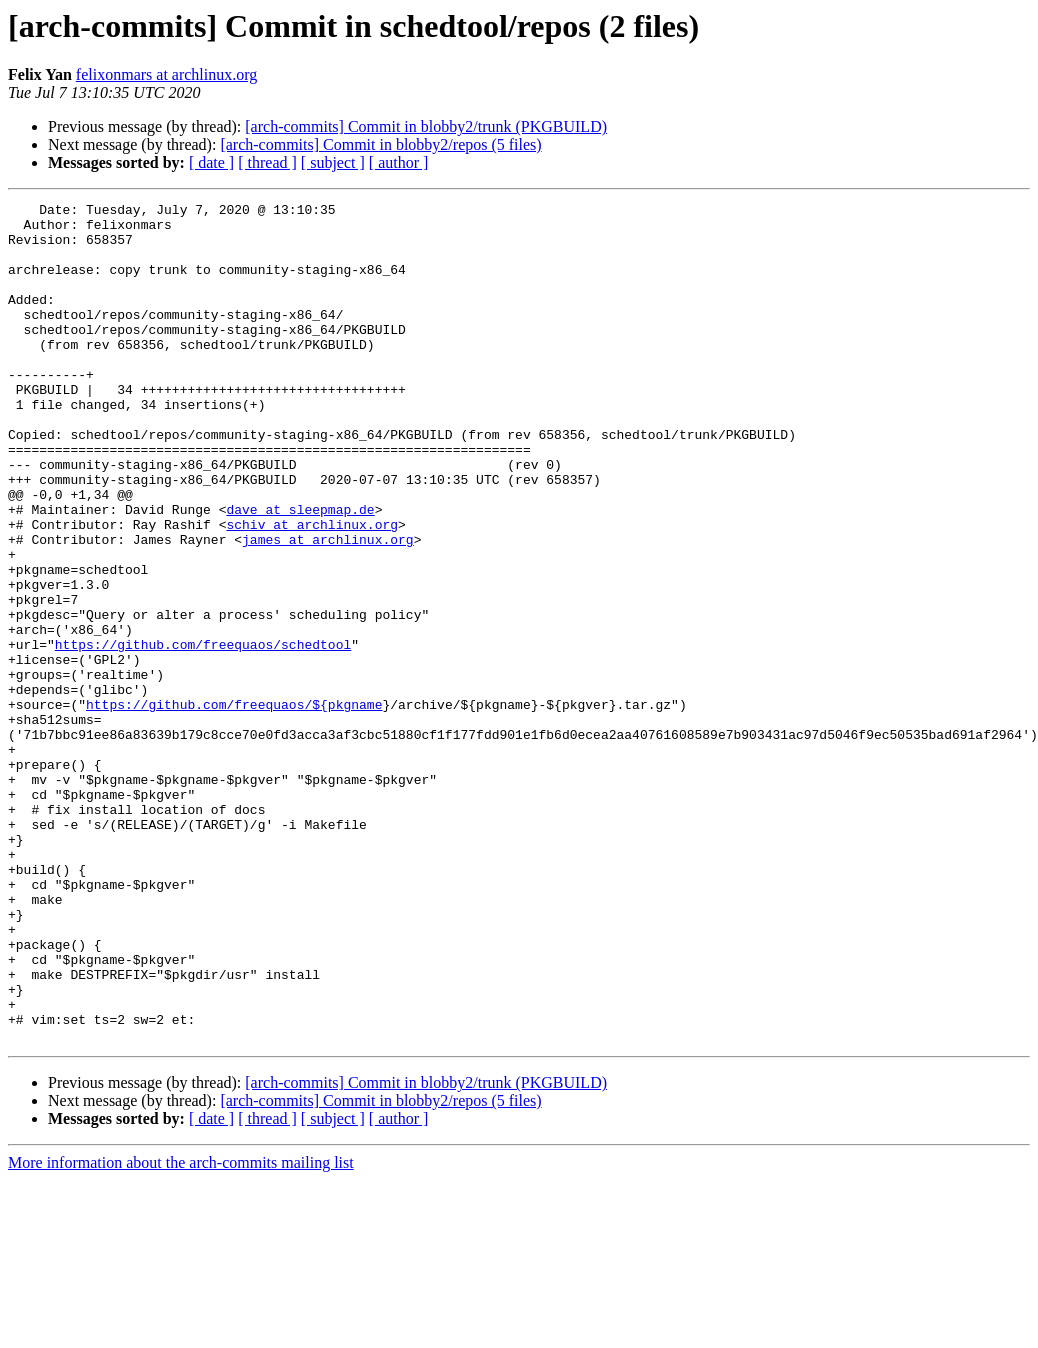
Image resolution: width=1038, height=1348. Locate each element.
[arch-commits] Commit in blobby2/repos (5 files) (380, 144)
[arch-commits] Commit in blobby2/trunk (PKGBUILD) (426, 126)
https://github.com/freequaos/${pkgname (234, 806)
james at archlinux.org (328, 608)
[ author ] (399, 162)
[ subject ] (333, 162)
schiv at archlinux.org (312, 590)
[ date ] (211, 162)
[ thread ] (267, 162)
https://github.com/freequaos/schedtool (203, 734)
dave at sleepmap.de (300, 572)
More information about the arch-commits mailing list (181, 1330)
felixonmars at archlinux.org (166, 74)
